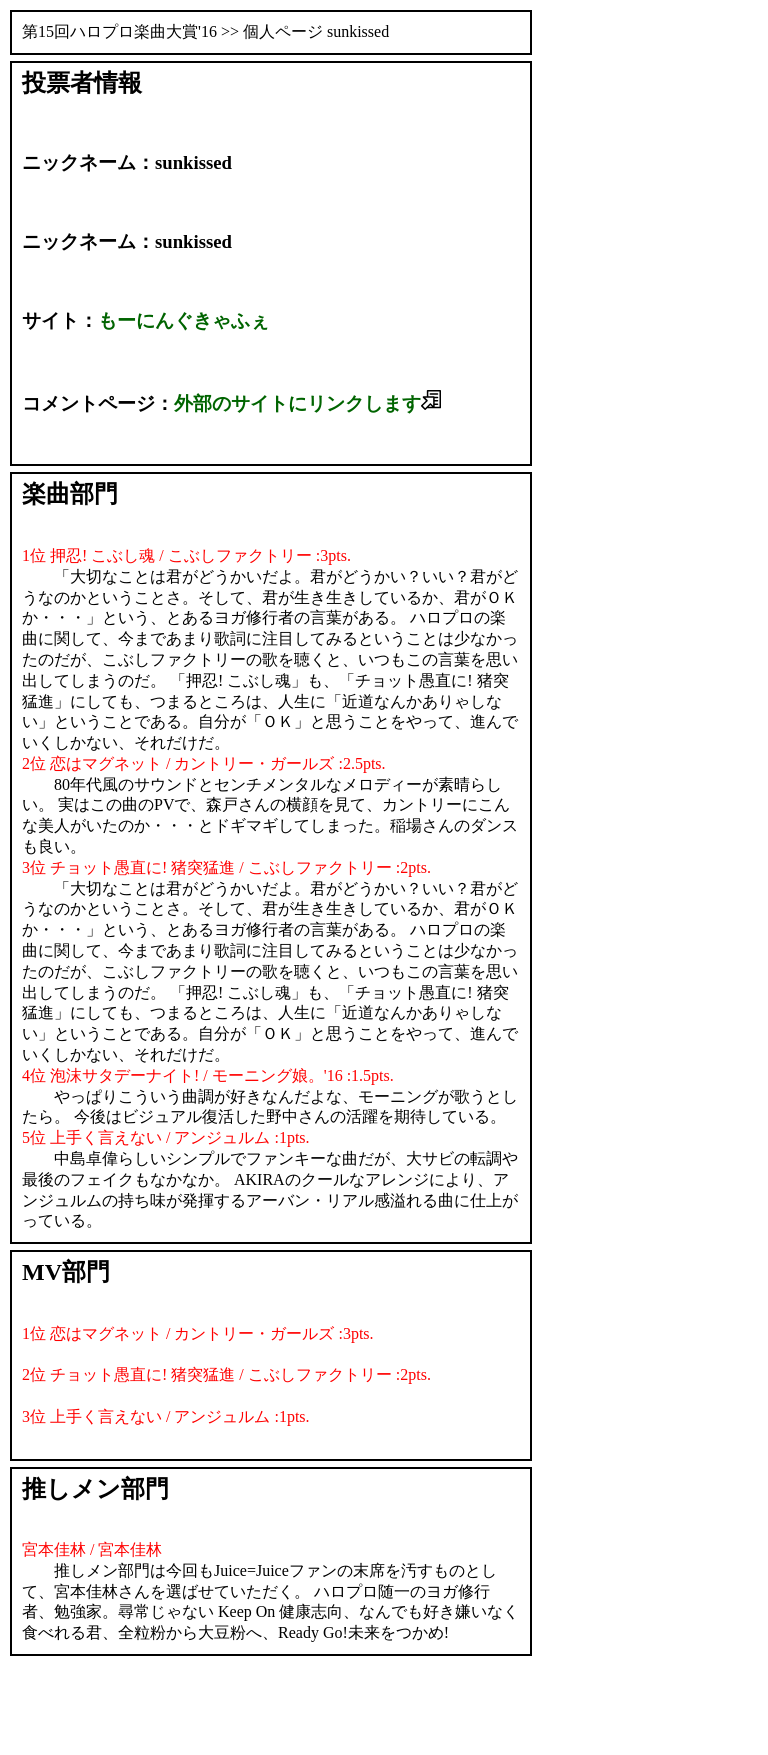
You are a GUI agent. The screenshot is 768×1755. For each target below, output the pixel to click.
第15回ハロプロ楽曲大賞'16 (119, 31)
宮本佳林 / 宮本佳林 (92, 1549)
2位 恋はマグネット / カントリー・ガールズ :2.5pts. (204, 763)
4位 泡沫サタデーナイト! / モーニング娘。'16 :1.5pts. (208, 1075)
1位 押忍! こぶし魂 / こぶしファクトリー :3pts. (186, 555)
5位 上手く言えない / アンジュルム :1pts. (166, 1137)
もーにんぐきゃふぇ (183, 320)
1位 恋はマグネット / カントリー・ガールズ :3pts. (198, 1333)
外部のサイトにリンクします (307, 403)
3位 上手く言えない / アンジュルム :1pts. (166, 1416)
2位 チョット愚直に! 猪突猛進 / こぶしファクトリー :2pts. (226, 1374)
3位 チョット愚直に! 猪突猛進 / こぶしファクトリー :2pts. (226, 867)
